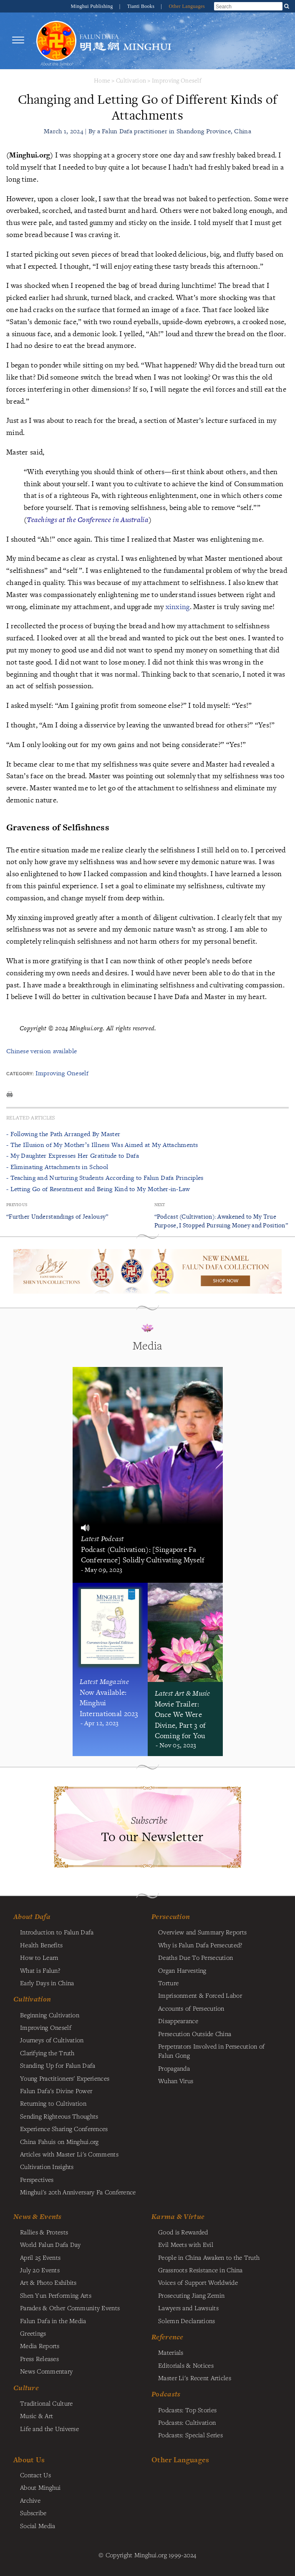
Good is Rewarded (183, 2232)
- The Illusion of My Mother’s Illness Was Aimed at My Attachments (102, 1144)
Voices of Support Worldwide (198, 2282)
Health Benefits (41, 1945)
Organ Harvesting (182, 1970)
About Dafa (31, 1916)
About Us (29, 2459)
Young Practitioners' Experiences (64, 2078)
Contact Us (35, 2475)
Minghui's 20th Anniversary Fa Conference (78, 2192)
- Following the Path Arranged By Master (63, 1133)
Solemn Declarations (186, 2320)
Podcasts (165, 2394)
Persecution (170, 1916)
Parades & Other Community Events (70, 2308)
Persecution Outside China (194, 2033)
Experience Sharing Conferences (64, 2128)
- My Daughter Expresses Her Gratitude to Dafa (72, 1155)
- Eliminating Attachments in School (57, 1166)
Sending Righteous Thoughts (59, 2116)
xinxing (178, 606)
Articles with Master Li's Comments (69, 2154)
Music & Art (36, 2415)
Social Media (37, 2525)
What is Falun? (40, 1970)
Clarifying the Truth (47, 2053)
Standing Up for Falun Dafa (58, 2065)
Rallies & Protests (44, 2232)
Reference (167, 2337)
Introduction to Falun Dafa (57, 1932)
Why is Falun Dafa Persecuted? (200, 1945)
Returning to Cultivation (53, 2103)
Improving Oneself (176, 80)
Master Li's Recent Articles (194, 2378)
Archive (30, 2500)
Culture (26, 2388)
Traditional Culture (46, 2403)
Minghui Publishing (92, 6)
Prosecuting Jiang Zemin (191, 2295)
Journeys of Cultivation (52, 2040)
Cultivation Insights (47, 2166)
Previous (16, 1204)
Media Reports (40, 2345)
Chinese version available (41, 1051)
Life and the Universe (49, 2428)
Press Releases (39, 2358)
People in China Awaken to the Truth (209, 2257)
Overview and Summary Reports (202, 1932)
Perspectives (36, 2179)
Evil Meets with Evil (185, 2244)
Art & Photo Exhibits (48, 2282)
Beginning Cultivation (49, 2015)
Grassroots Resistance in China (200, 2270)
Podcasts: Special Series (190, 2435)
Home (102, 80)
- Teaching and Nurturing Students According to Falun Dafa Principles (105, 1177)
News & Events (37, 2216)
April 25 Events (40, 2257)
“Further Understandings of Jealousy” (57, 1216)
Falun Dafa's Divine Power (56, 2090)
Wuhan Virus (175, 2080)
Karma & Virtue (177, 2216)
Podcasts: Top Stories (187, 2410)
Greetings (33, 2333)
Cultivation (131, 80)
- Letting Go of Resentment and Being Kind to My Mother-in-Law (98, 1188)
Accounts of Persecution (191, 2008)
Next (159, 1204)
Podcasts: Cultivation (187, 2422)
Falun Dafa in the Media (53, 2320)
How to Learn (39, 1957)
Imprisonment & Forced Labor (200, 1995)
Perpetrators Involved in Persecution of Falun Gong (211, 2050)
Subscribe (33, 2513)
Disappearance (178, 2020)
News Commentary (46, 2371)
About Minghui (40, 2487)
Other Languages (187, 6)
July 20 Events (40, 2270)
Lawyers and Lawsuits (188, 2308)
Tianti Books (141, 6)
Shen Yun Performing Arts (55, 2295)
